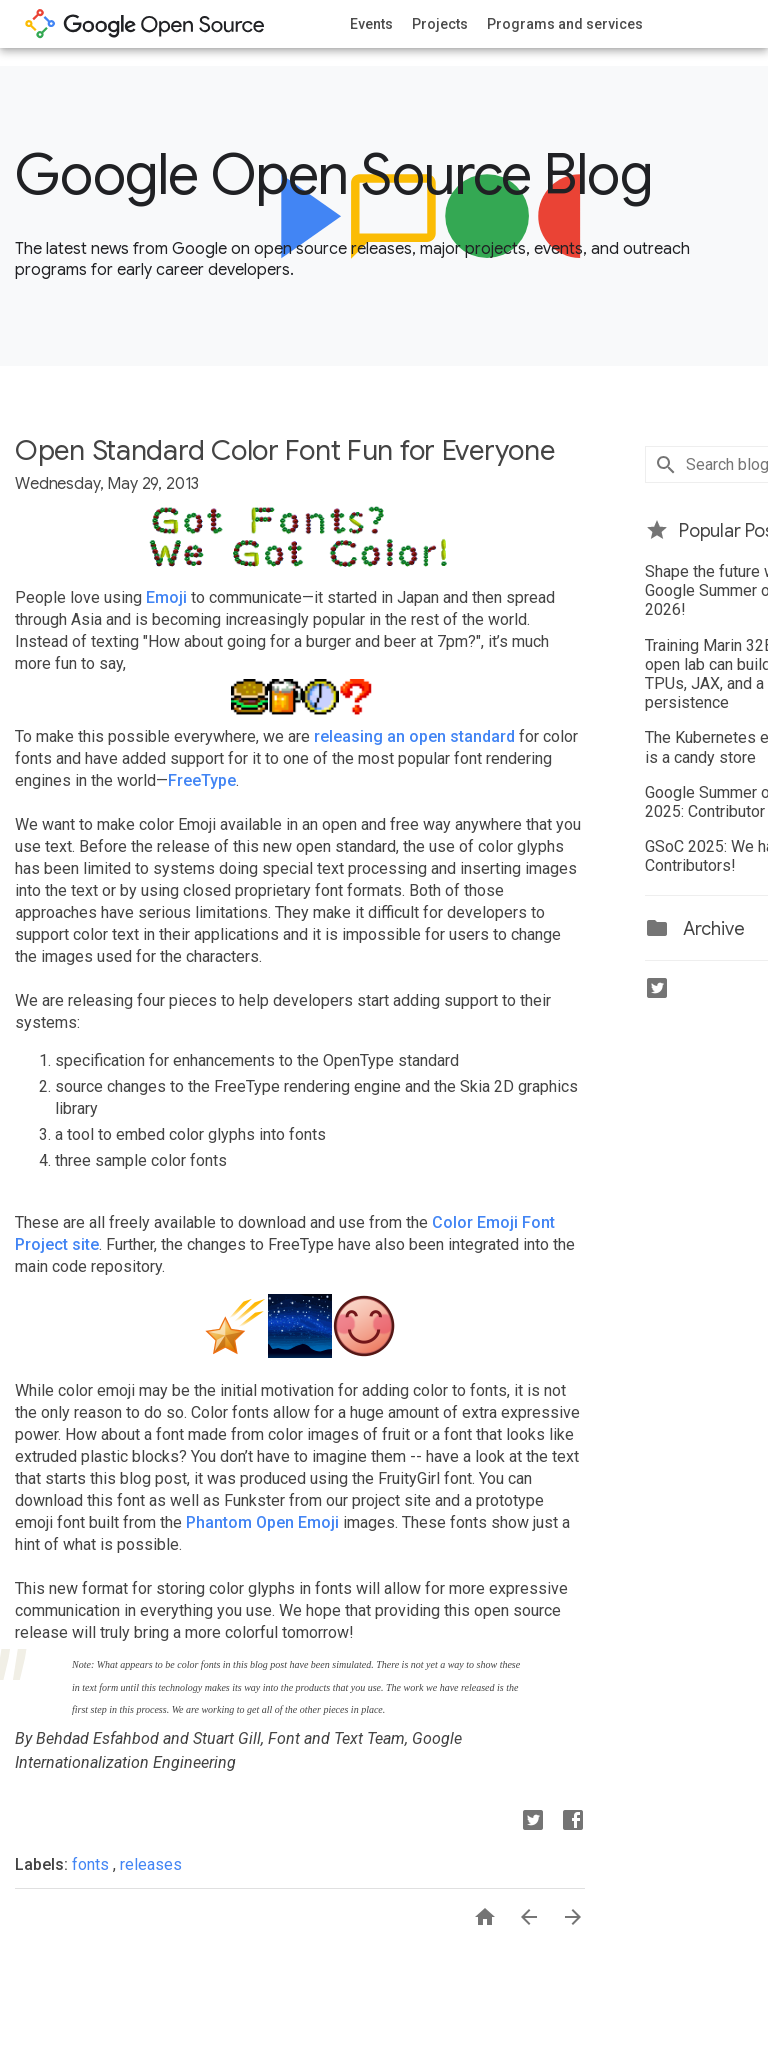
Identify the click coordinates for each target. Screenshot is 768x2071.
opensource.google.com (145, 24)
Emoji (166, 597)
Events (371, 24)
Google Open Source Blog (333, 175)
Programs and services (565, 24)
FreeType (202, 780)
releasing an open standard (414, 736)
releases (151, 1864)
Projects (440, 24)
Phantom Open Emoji (262, 1522)
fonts (92, 1864)
